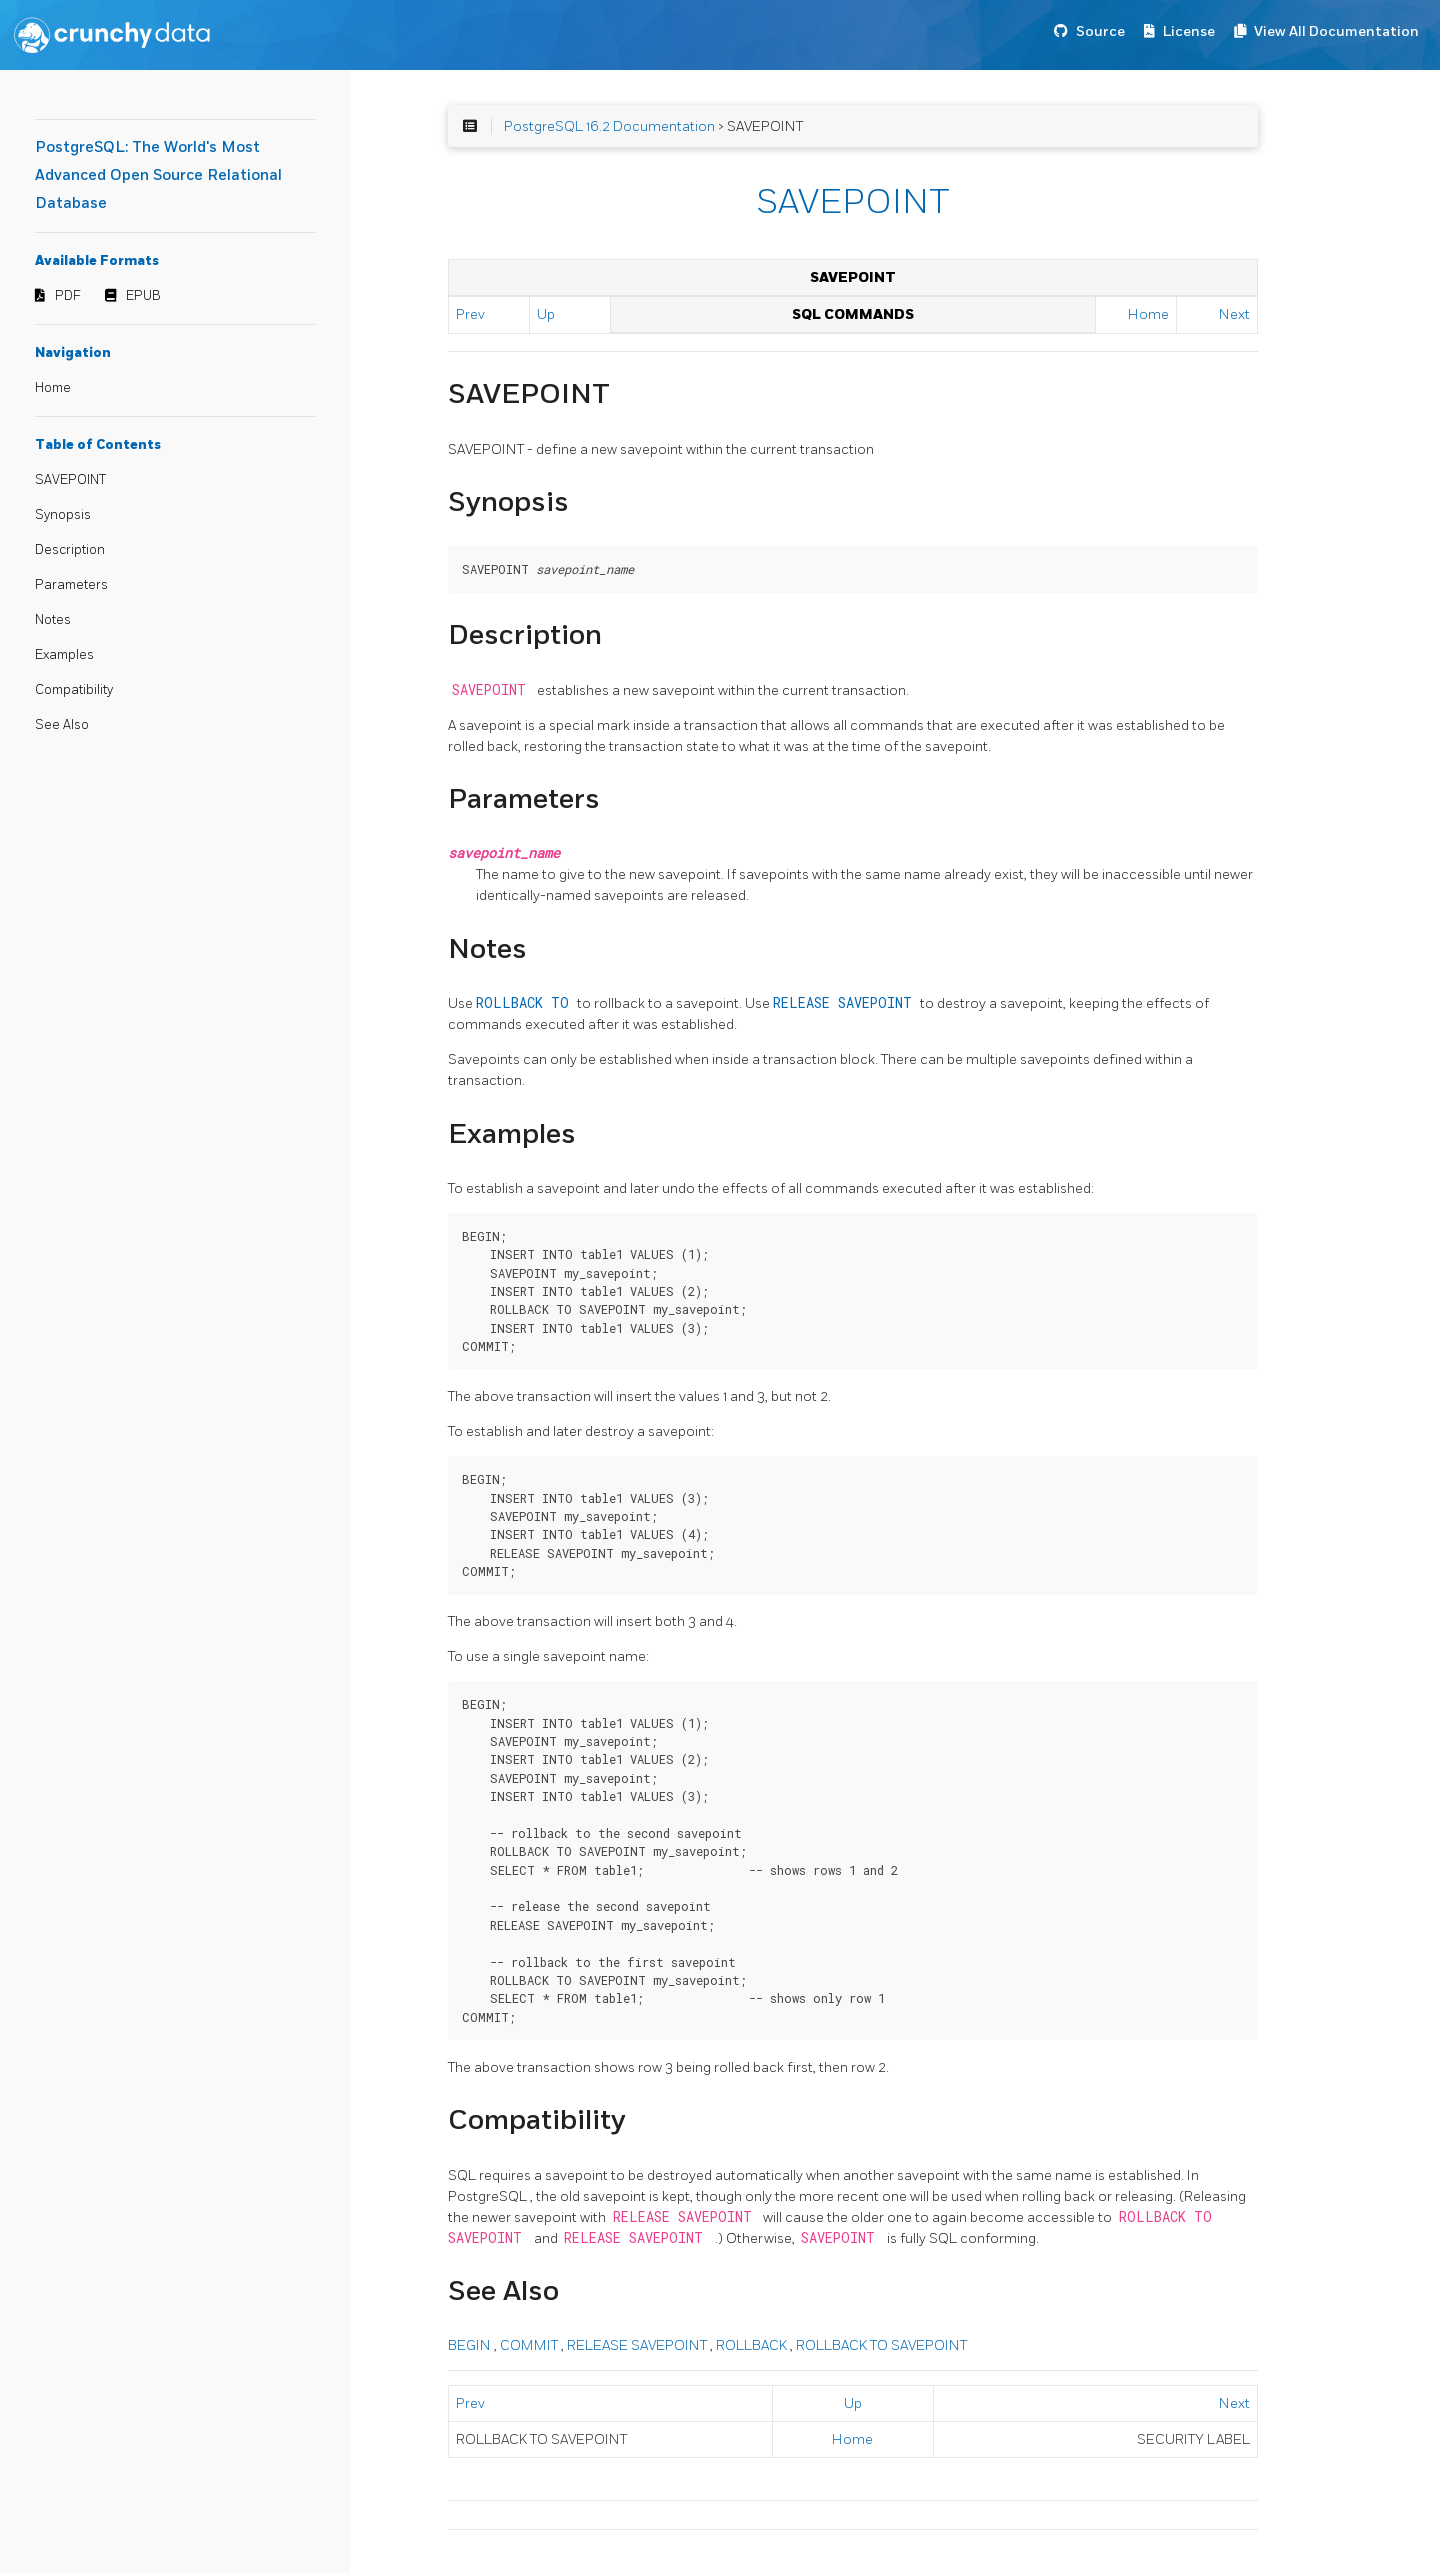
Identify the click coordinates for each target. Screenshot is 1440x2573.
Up (546, 314)
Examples (64, 655)
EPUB (143, 296)
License (1189, 31)
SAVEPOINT (70, 480)
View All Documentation (1336, 31)
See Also (62, 725)
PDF (68, 296)
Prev (470, 314)
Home (53, 388)
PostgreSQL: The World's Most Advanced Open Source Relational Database (158, 175)
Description (70, 550)
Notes (53, 620)
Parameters (71, 585)
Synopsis (63, 515)
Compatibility (74, 690)
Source (1100, 31)
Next (1234, 314)
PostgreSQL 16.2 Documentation (609, 126)
